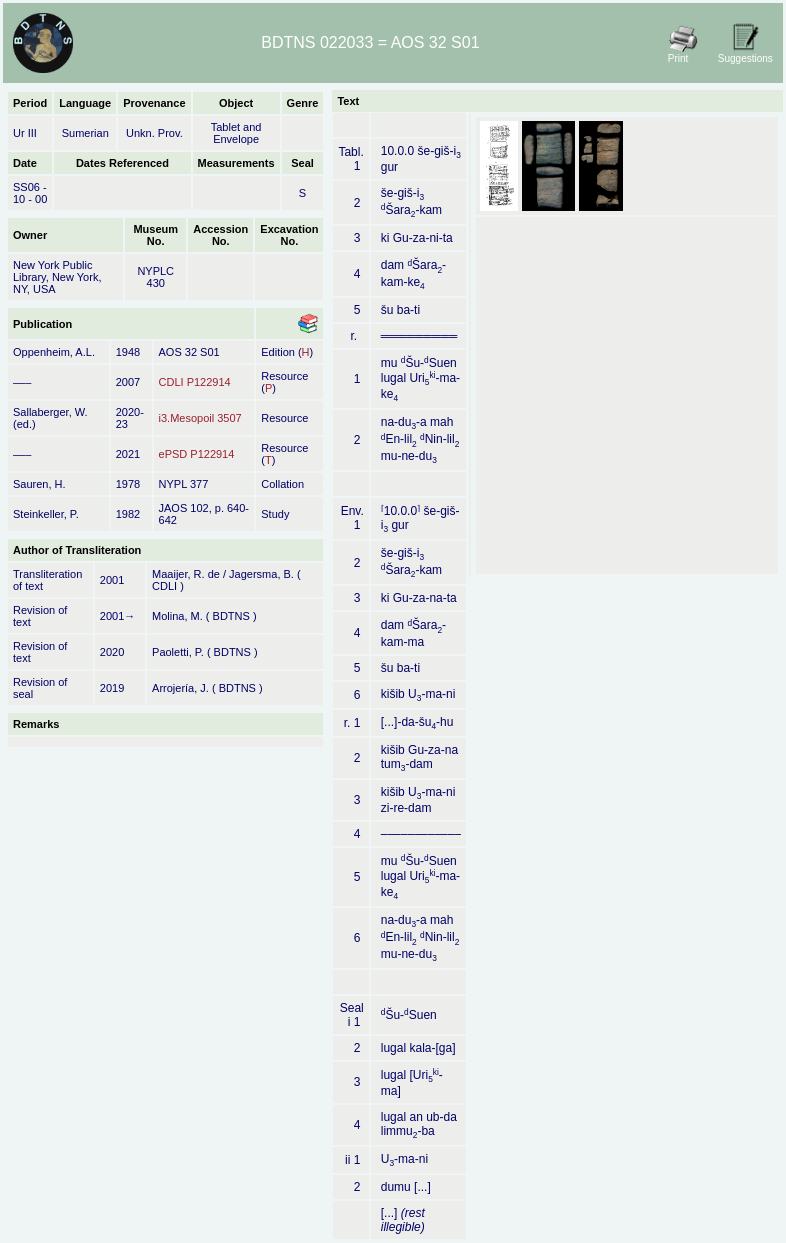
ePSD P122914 (197, 454)
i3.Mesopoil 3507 (200, 418)
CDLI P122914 (195, 382)
